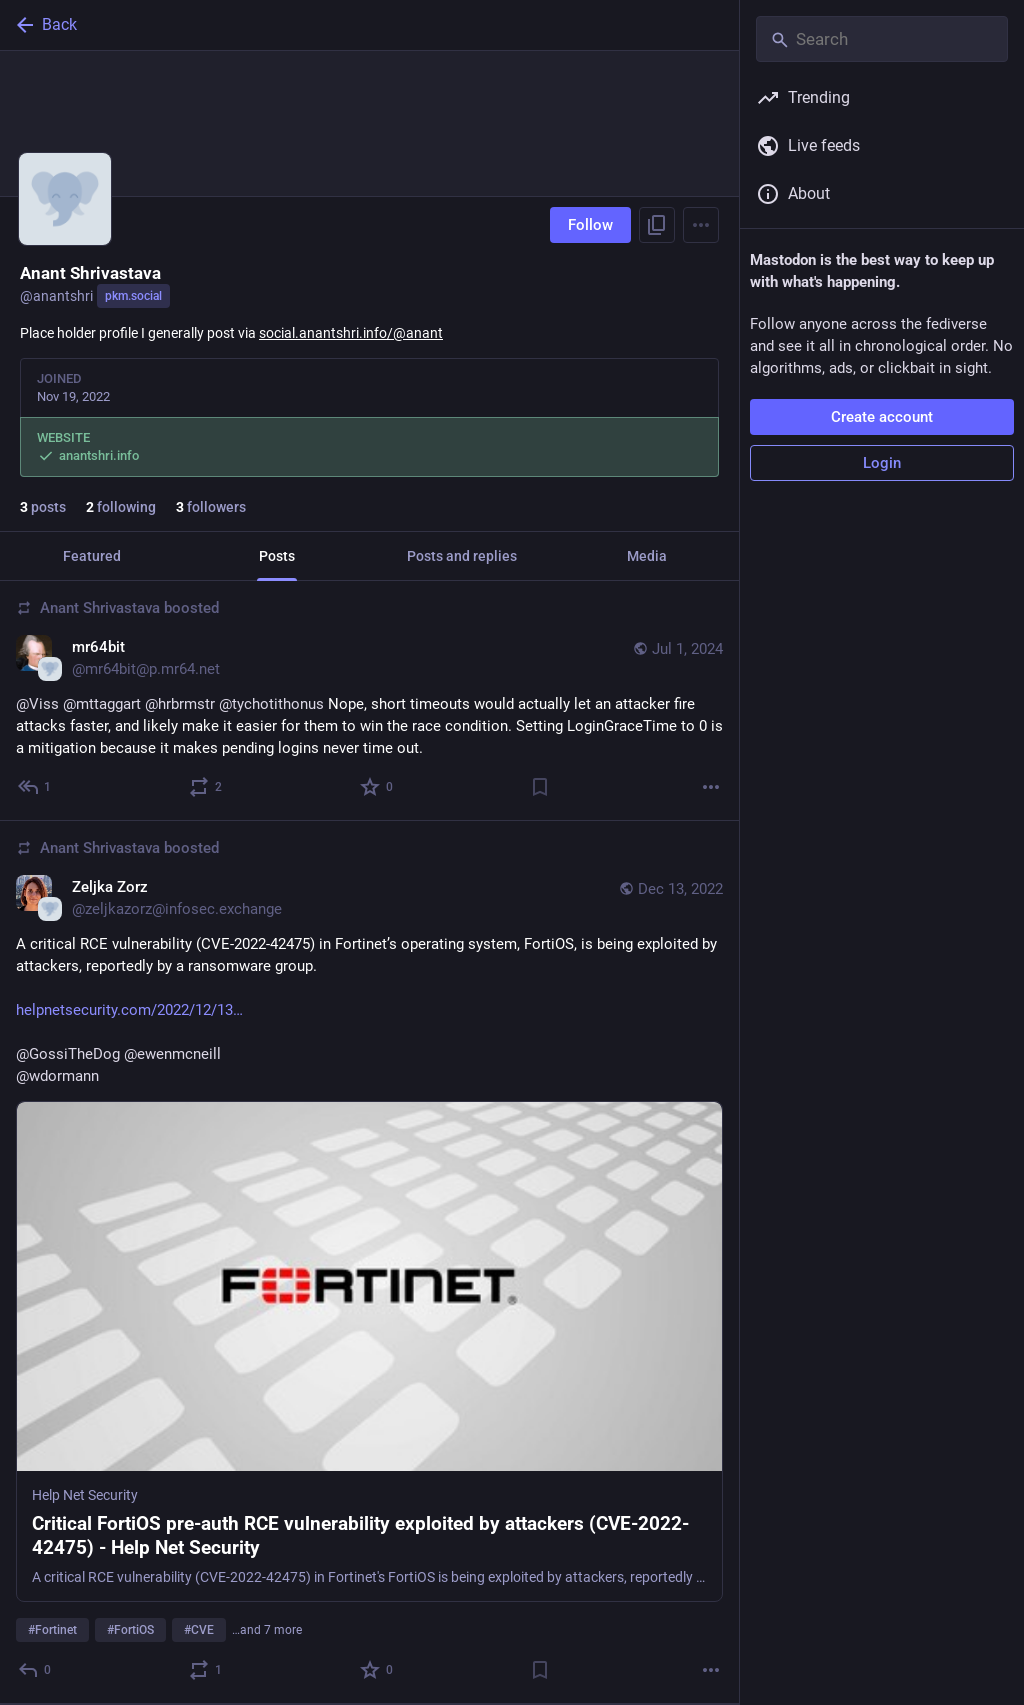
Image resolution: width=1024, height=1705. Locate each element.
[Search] (882, 39)
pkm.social (133, 296)
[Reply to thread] (35, 787)
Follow (590, 225)
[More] (711, 787)
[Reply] (35, 1670)
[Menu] (701, 225)
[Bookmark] (540, 787)
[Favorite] (377, 787)
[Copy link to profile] (657, 225)
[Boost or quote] (206, 787)
